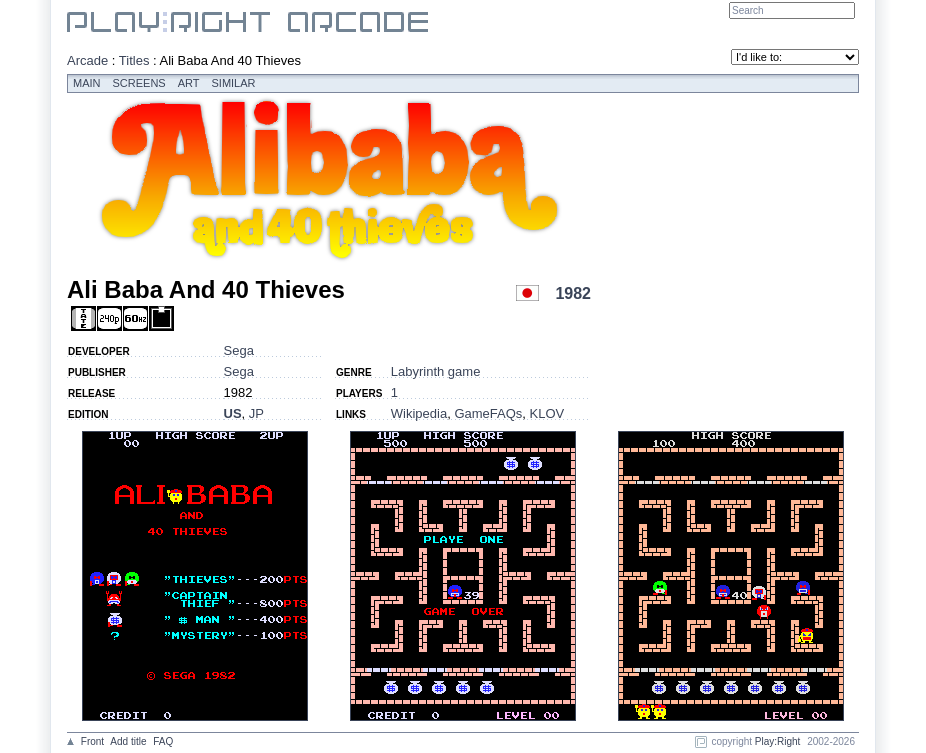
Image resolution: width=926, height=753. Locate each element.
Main (87, 83)
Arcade (87, 60)
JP (256, 413)
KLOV (547, 413)
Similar (234, 83)
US (233, 413)
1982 (573, 293)
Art (189, 83)
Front (92, 741)
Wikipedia (419, 413)
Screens (139, 83)
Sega (239, 350)
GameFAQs (488, 413)
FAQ (163, 741)
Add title (128, 741)
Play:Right (778, 741)
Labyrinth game (436, 371)
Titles (134, 60)
